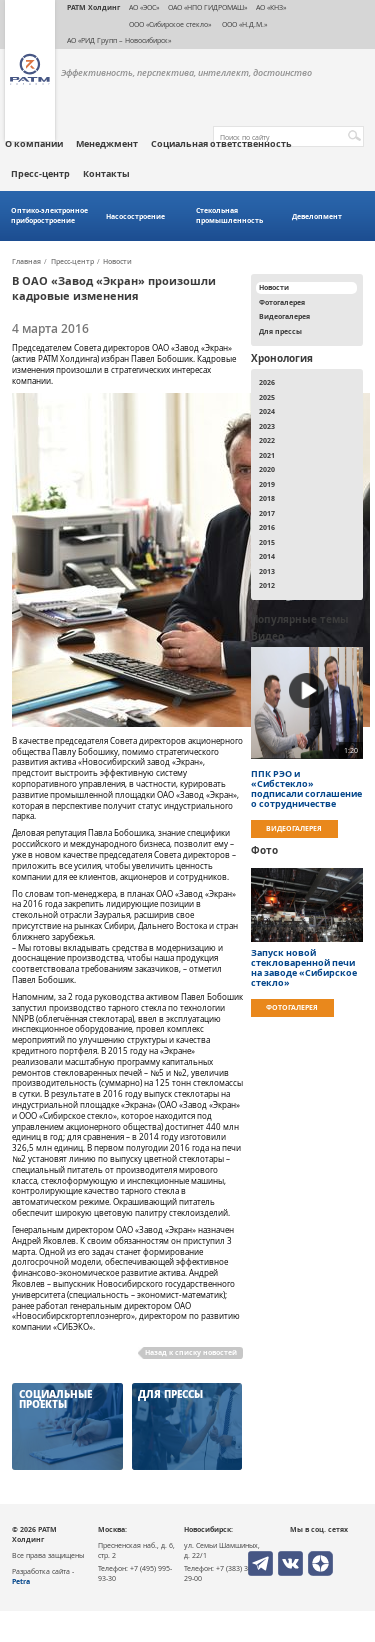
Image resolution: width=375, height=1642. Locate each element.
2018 (267, 498)
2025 (267, 397)
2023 (267, 426)
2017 (267, 513)
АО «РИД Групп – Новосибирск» (119, 40)
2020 (267, 469)
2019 (267, 484)
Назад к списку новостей (191, 1352)
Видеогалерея (284, 316)
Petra (21, 1581)
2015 (267, 542)
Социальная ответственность (221, 144)
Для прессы (280, 331)
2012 (267, 585)
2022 (267, 440)
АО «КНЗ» (271, 7)
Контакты (106, 174)
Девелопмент (317, 216)
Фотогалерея (282, 302)
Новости (117, 262)
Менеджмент (107, 144)
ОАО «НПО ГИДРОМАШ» (207, 7)
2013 (267, 571)
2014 (267, 556)
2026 (267, 382)
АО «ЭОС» (144, 7)
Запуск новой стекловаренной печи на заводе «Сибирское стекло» (304, 968)
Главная (26, 262)
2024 (267, 411)
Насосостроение (135, 216)
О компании (34, 144)
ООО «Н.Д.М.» (243, 24)
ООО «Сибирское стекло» (170, 24)
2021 (267, 455)
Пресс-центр (40, 174)
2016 (267, 527)
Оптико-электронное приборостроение (49, 215)
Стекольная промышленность (229, 215)
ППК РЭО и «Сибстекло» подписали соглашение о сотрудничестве (306, 789)
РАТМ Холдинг (93, 7)
